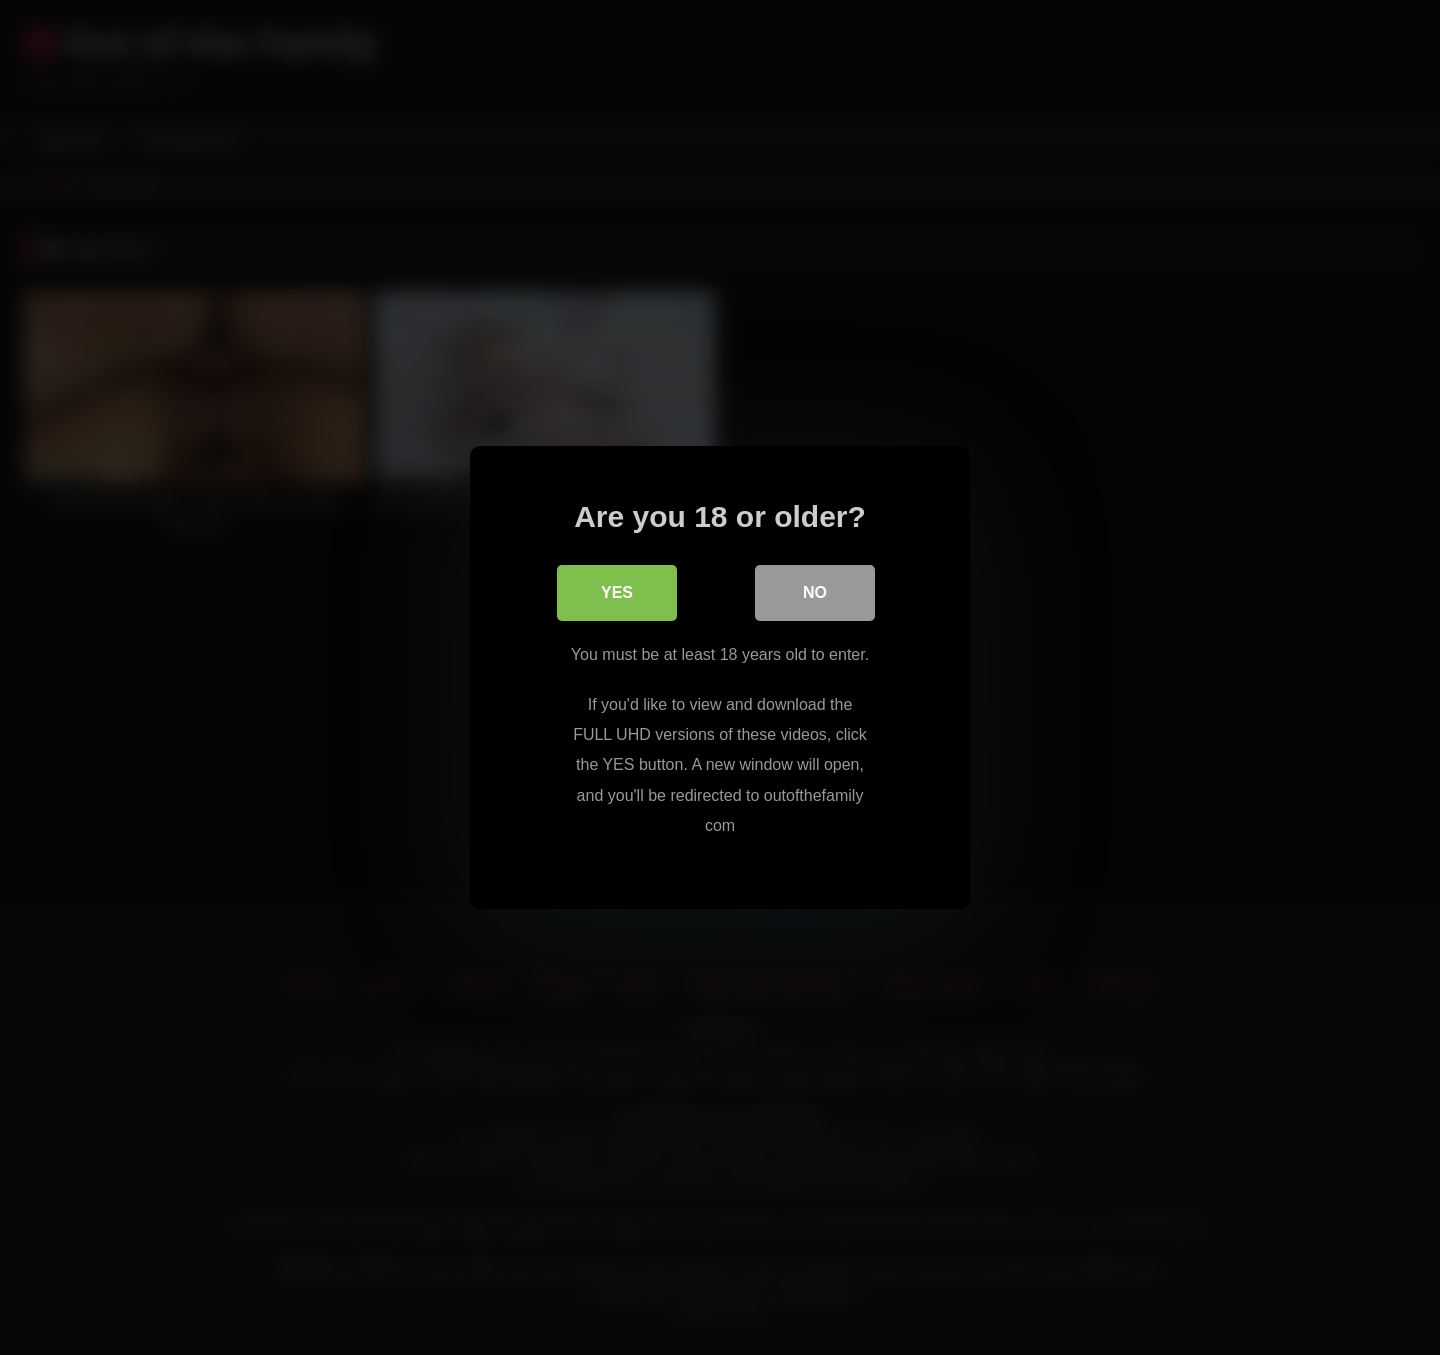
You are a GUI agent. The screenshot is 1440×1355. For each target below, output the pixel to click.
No (815, 592)
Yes (617, 592)
